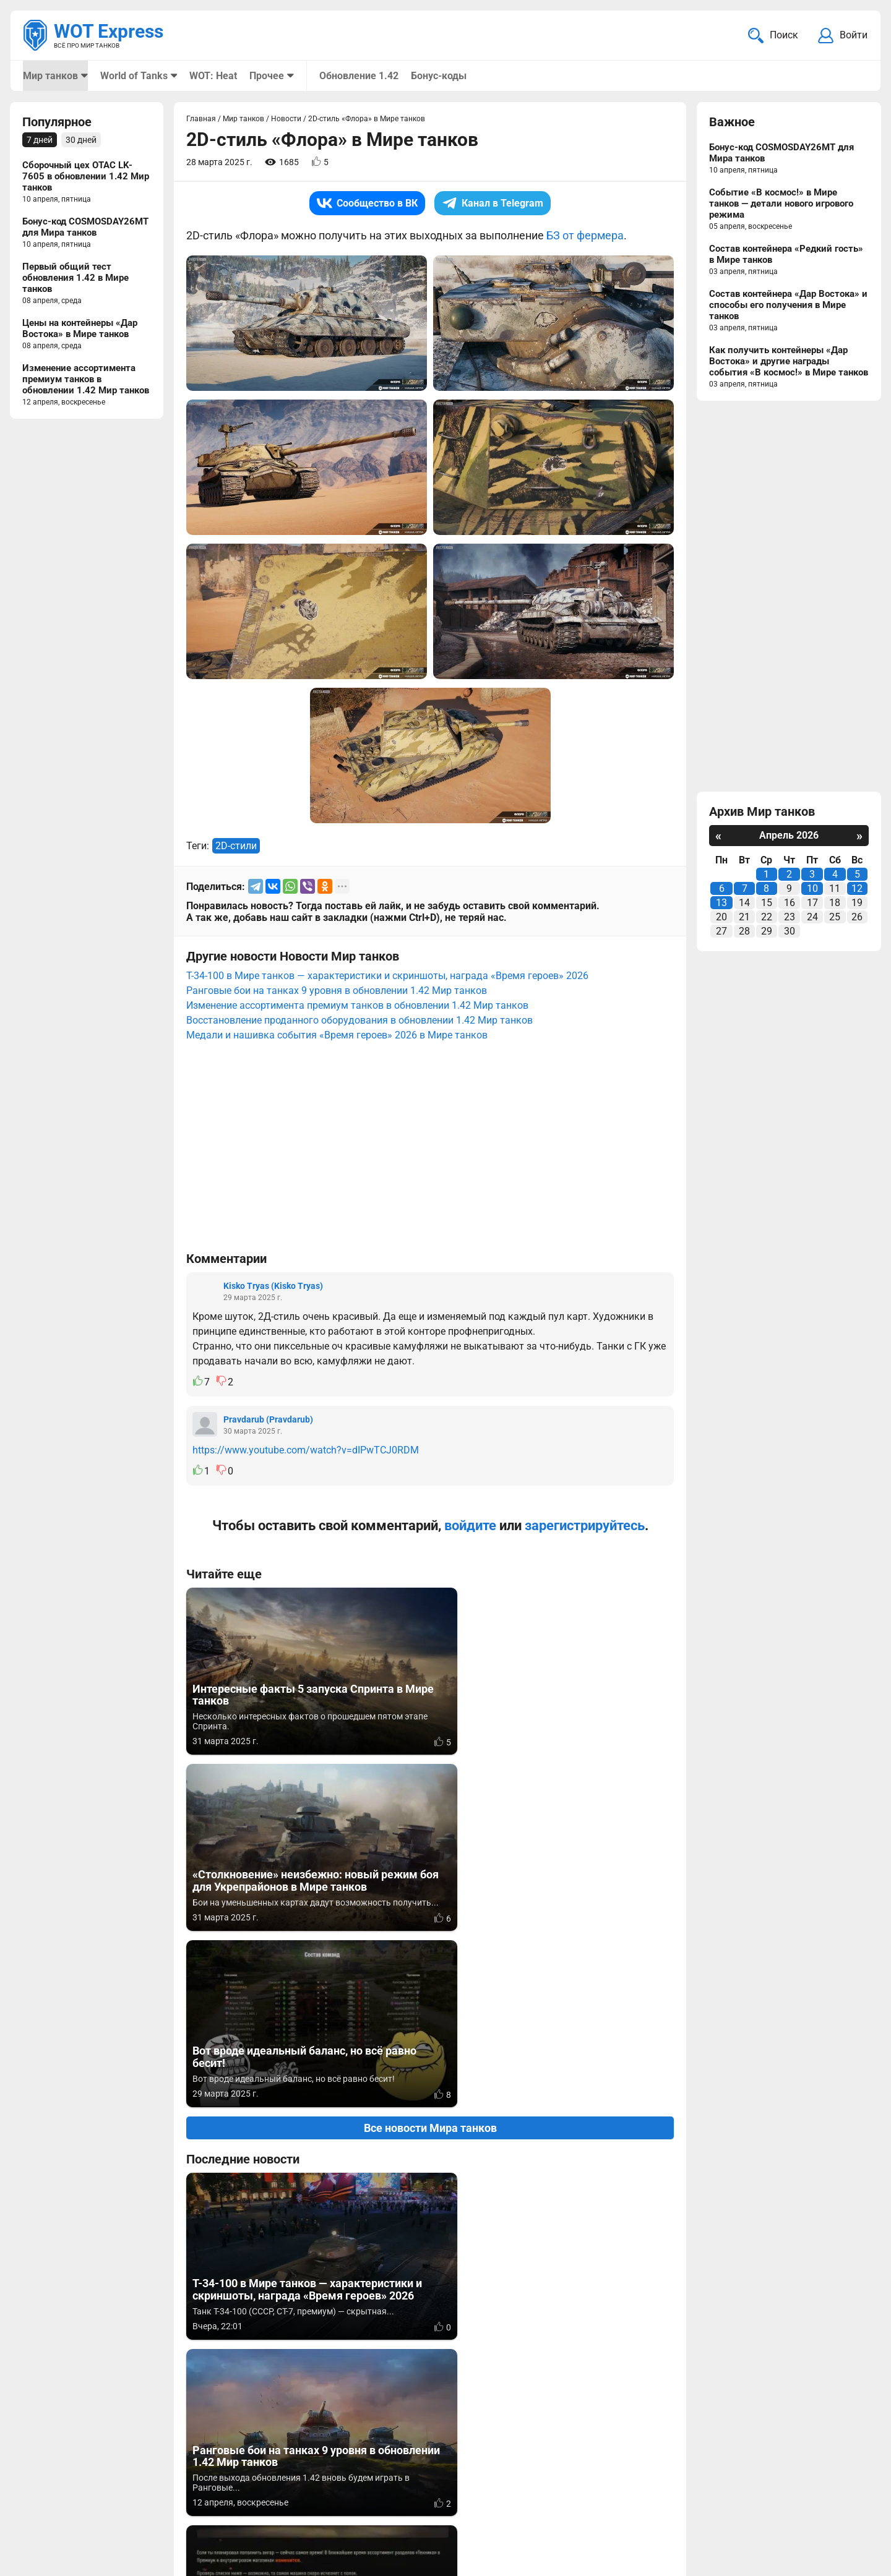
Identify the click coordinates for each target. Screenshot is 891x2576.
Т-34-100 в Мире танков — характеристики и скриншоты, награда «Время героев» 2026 (387, 977)
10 (812, 890)
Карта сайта (840, 2492)
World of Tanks (133, 76)
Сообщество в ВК (367, 204)
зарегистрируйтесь (585, 1526)
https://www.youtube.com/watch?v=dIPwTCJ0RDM (305, 1451)
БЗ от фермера (585, 236)
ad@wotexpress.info (170, 2507)
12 (857, 890)
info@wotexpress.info (123, 2492)
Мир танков (50, 76)
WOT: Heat (212, 76)
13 (721, 904)
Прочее (266, 76)
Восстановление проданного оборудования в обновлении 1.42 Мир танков (359, 1021)
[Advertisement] (430, 1153)
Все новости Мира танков (430, 1776)
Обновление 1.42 (357, 76)
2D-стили (236, 847)
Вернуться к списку (430, 2231)
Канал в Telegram (492, 204)
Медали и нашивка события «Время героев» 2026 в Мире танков (337, 1036)
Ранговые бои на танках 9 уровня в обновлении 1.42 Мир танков (336, 992)
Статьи (367, 2507)
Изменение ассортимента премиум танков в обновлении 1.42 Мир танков (357, 1006)
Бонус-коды (437, 76)
